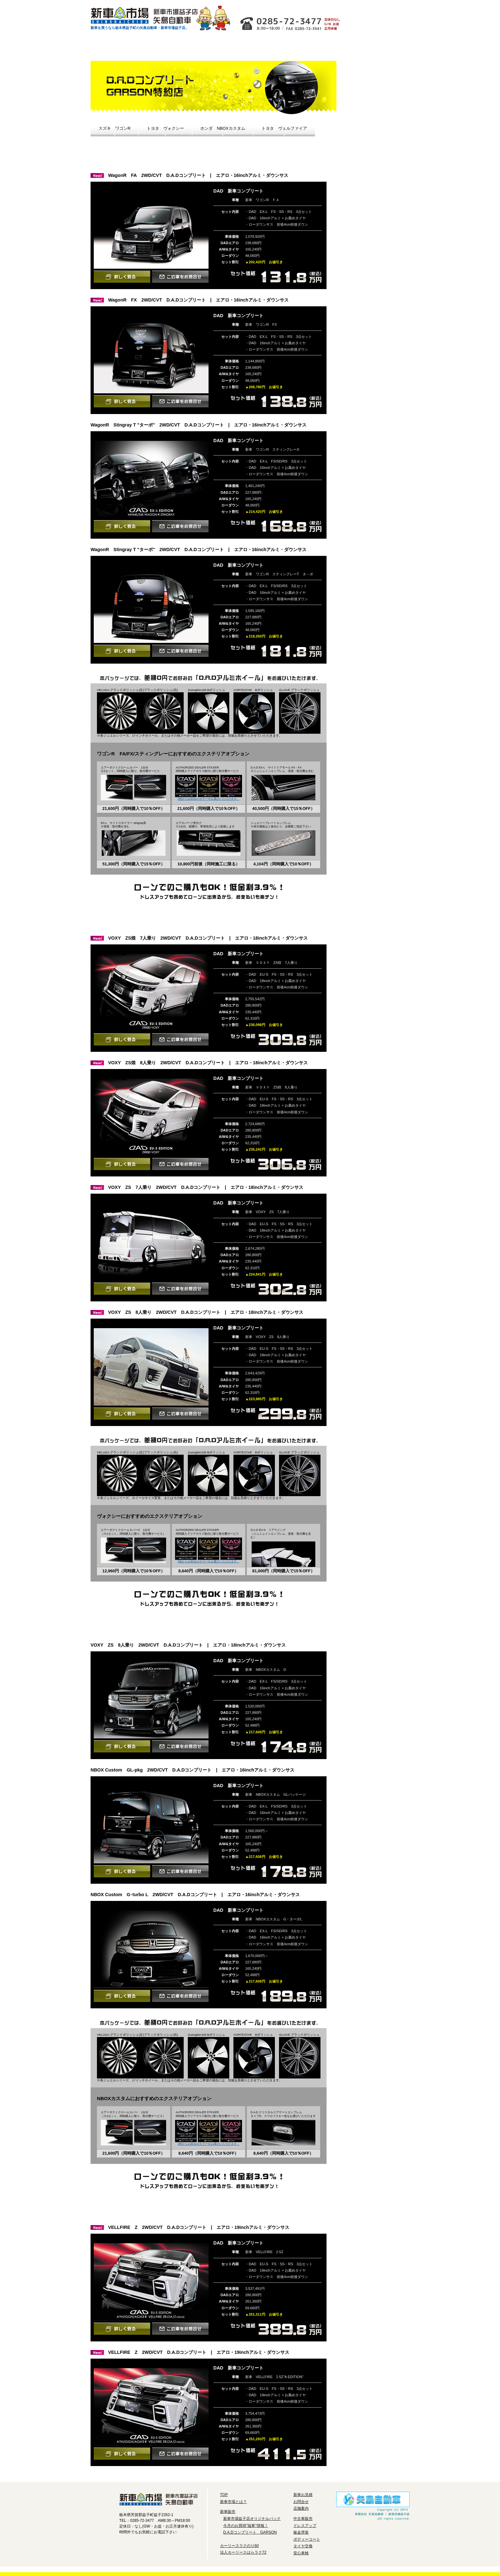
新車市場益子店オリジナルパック (372, 79)
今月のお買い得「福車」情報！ (372, 123)
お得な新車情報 (161, 48)
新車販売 (227, 2511)
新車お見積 (381, 15)
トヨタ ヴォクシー (165, 128)
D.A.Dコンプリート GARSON (250, 2532)
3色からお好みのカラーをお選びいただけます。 (208, 798)
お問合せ (320, 7)
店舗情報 (265, 7)
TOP (224, 2494)
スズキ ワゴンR (114, 128)
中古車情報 (208, 48)
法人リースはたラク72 (303, 48)
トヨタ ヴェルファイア (284, 128)
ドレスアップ (372, 201)
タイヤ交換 (372, 254)
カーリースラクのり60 (255, 48)
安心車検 (372, 274)
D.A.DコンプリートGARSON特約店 (372, 163)
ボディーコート (372, 237)
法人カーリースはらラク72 (243, 2552)
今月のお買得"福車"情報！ (245, 2525)
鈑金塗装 (372, 220)
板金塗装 (301, 2532)
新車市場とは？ (114, 48)
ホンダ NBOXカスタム (222, 128)
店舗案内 (301, 2508)
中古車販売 (302, 2518)
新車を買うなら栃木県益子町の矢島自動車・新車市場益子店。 (140, 28)
